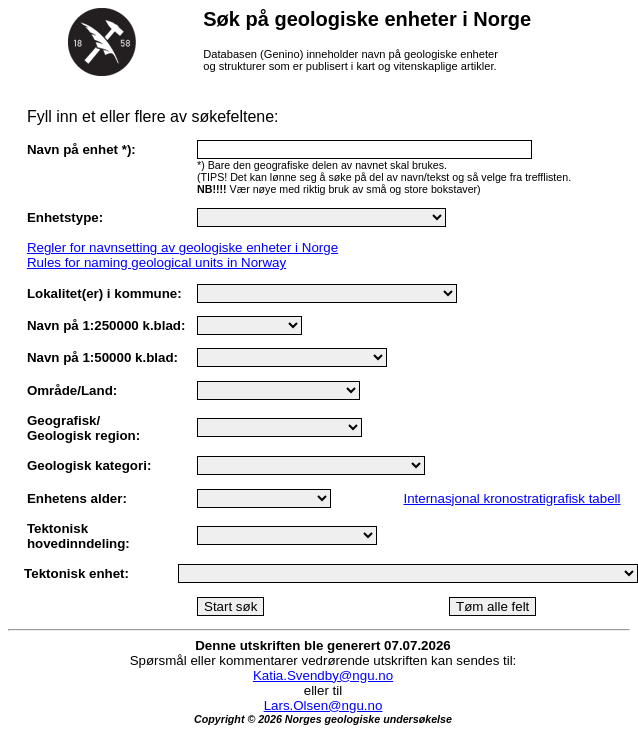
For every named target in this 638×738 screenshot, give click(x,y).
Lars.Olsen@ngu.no (323, 705)
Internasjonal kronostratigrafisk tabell (511, 498)
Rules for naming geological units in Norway (156, 262)
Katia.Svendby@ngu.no (323, 675)
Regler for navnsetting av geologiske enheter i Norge (182, 247)
